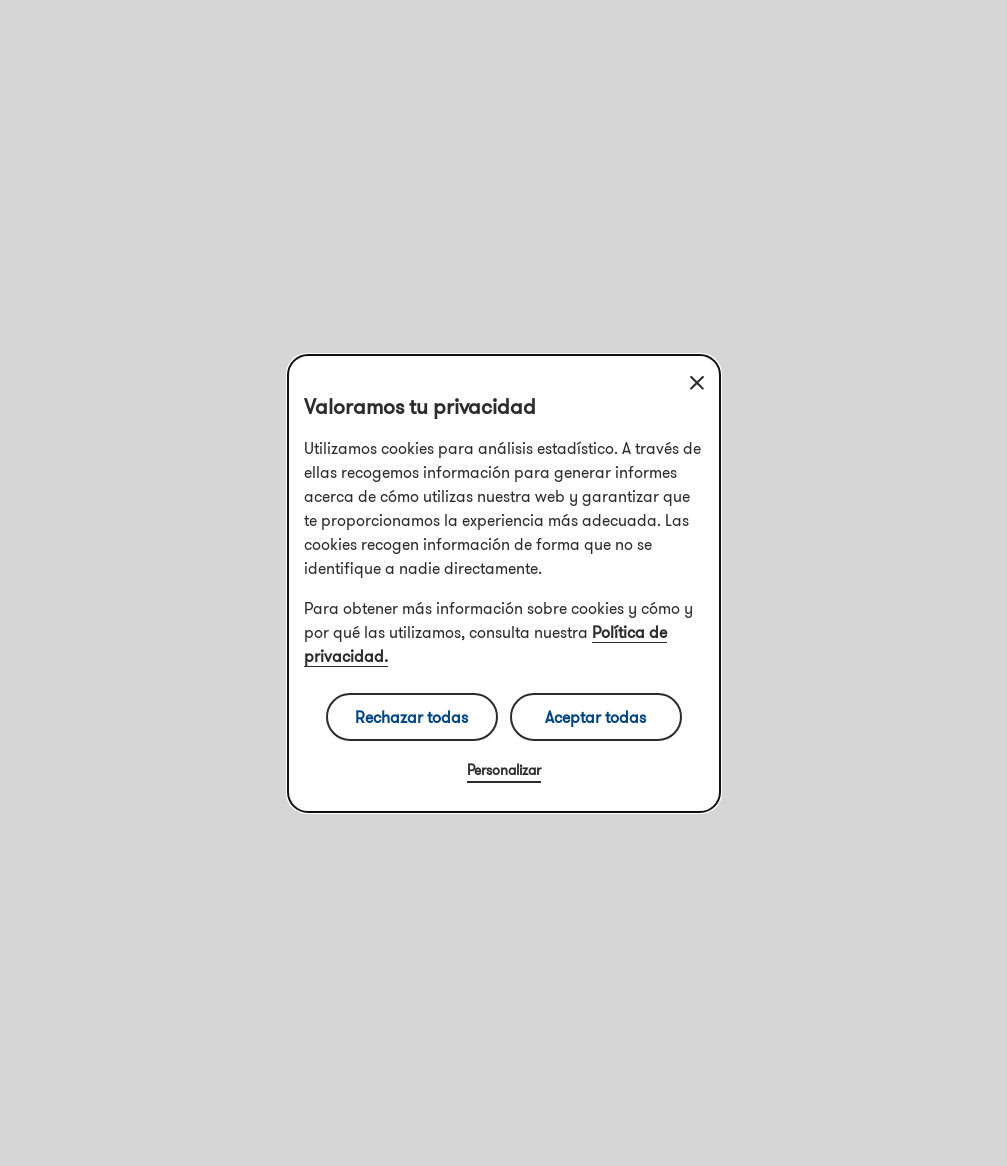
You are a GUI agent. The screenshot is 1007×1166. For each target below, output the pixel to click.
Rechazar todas (411, 717)
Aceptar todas (595, 717)
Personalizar (504, 770)
